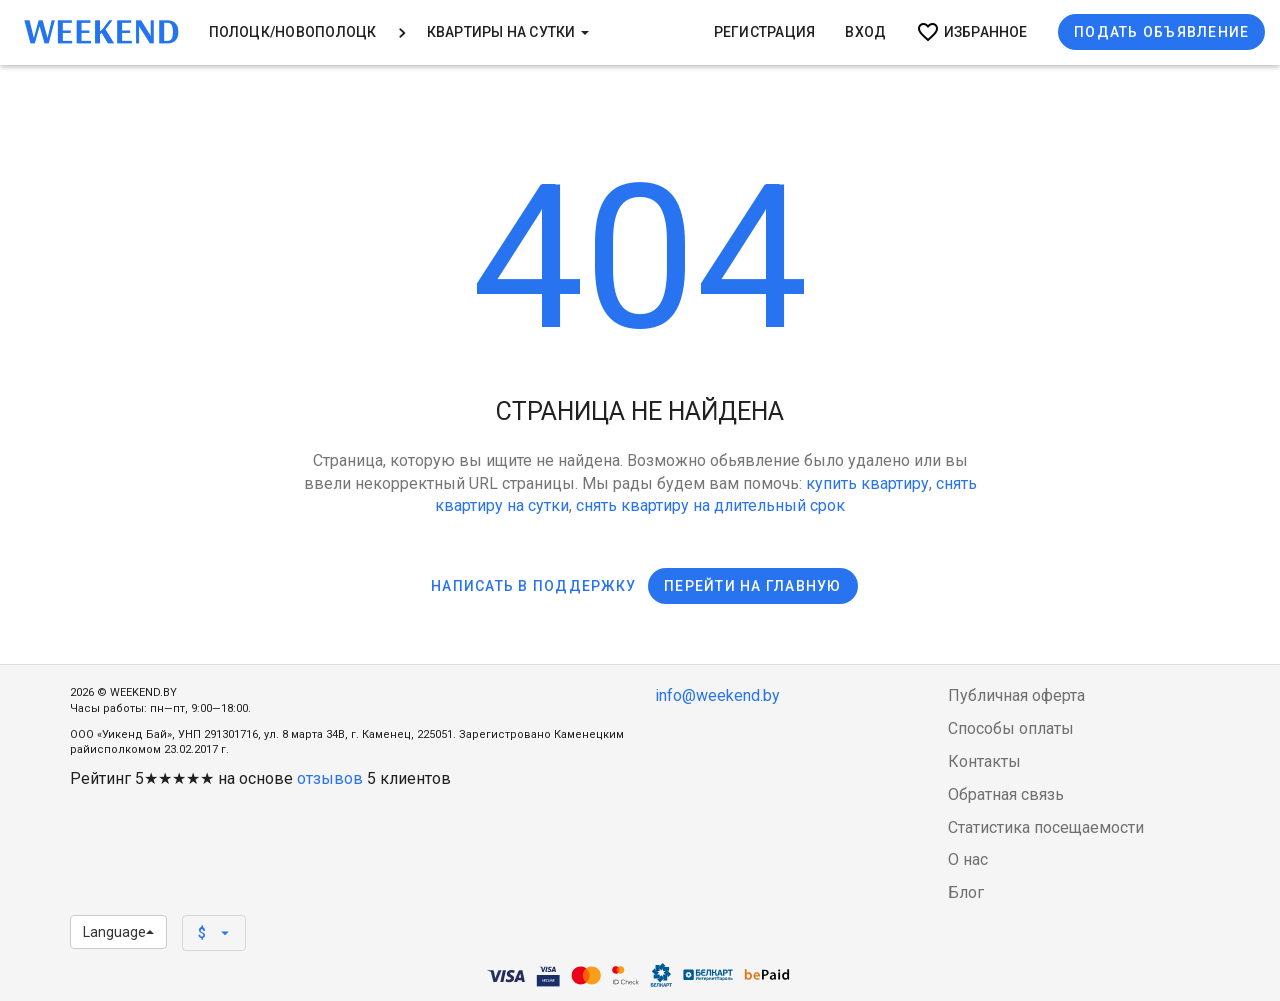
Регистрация (765, 32)
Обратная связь (1006, 794)
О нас (968, 859)
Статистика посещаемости (1046, 827)
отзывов (330, 778)
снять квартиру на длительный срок (710, 505)
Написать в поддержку (533, 586)
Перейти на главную (753, 586)
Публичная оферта (1016, 695)
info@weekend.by (717, 695)
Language (118, 932)
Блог (966, 892)
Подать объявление (1161, 32)
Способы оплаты (1011, 728)
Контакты (984, 761)
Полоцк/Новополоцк (293, 32)
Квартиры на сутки (508, 32)
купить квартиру (867, 483)
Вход (865, 32)
